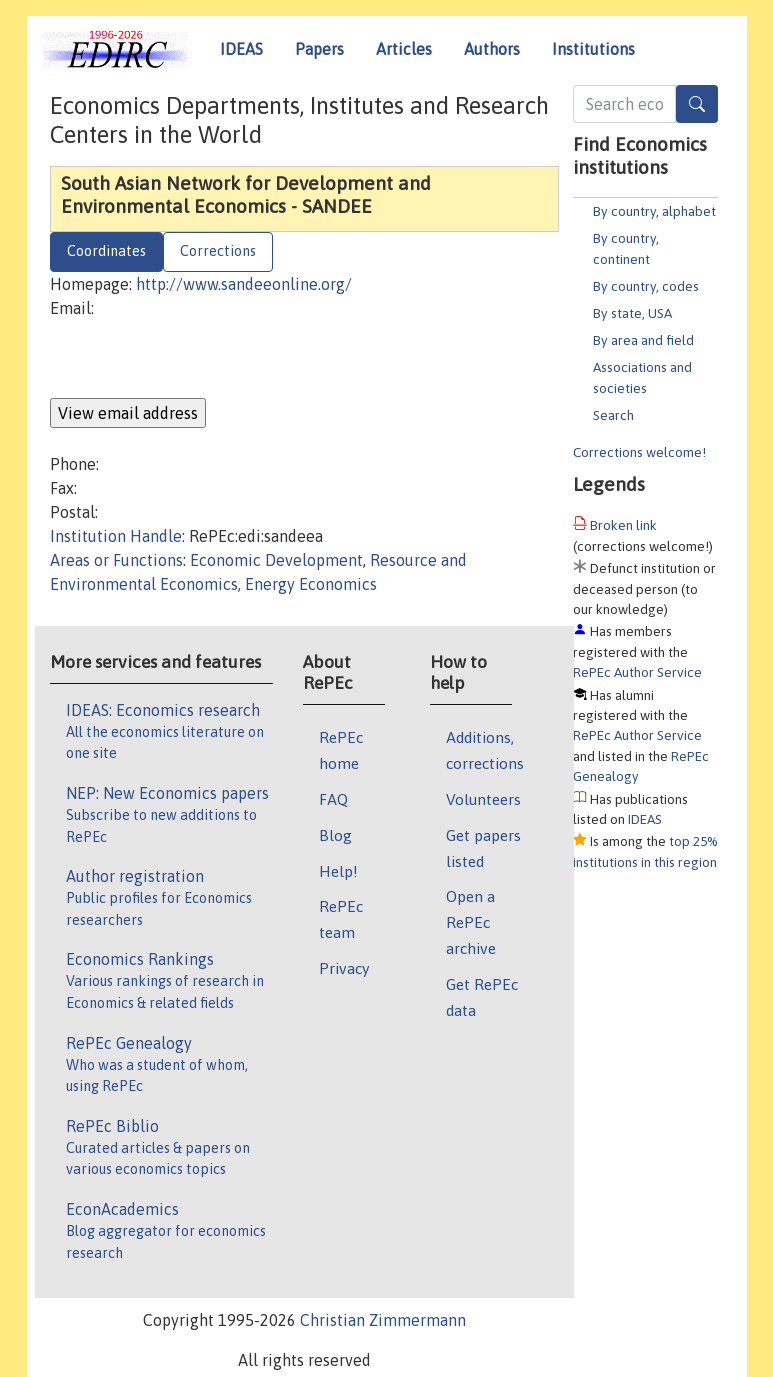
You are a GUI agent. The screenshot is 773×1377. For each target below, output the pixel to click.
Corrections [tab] (218, 251)
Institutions (593, 49)
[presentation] (202, 359)
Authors (492, 49)
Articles (404, 49)
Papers (319, 49)
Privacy (344, 968)
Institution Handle (116, 536)
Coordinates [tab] (106, 251)
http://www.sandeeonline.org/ (244, 284)
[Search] (697, 104)
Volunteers (483, 799)
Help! (338, 871)
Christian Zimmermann (383, 1320)
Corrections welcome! (639, 452)
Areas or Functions (116, 560)
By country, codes (646, 286)
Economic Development (276, 560)
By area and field (643, 340)
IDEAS (241, 49)
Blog (335, 835)
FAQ (333, 799)
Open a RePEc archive (471, 922)
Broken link (623, 525)
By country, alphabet (654, 211)
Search (613, 415)
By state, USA (632, 313)
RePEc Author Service (637, 672)
